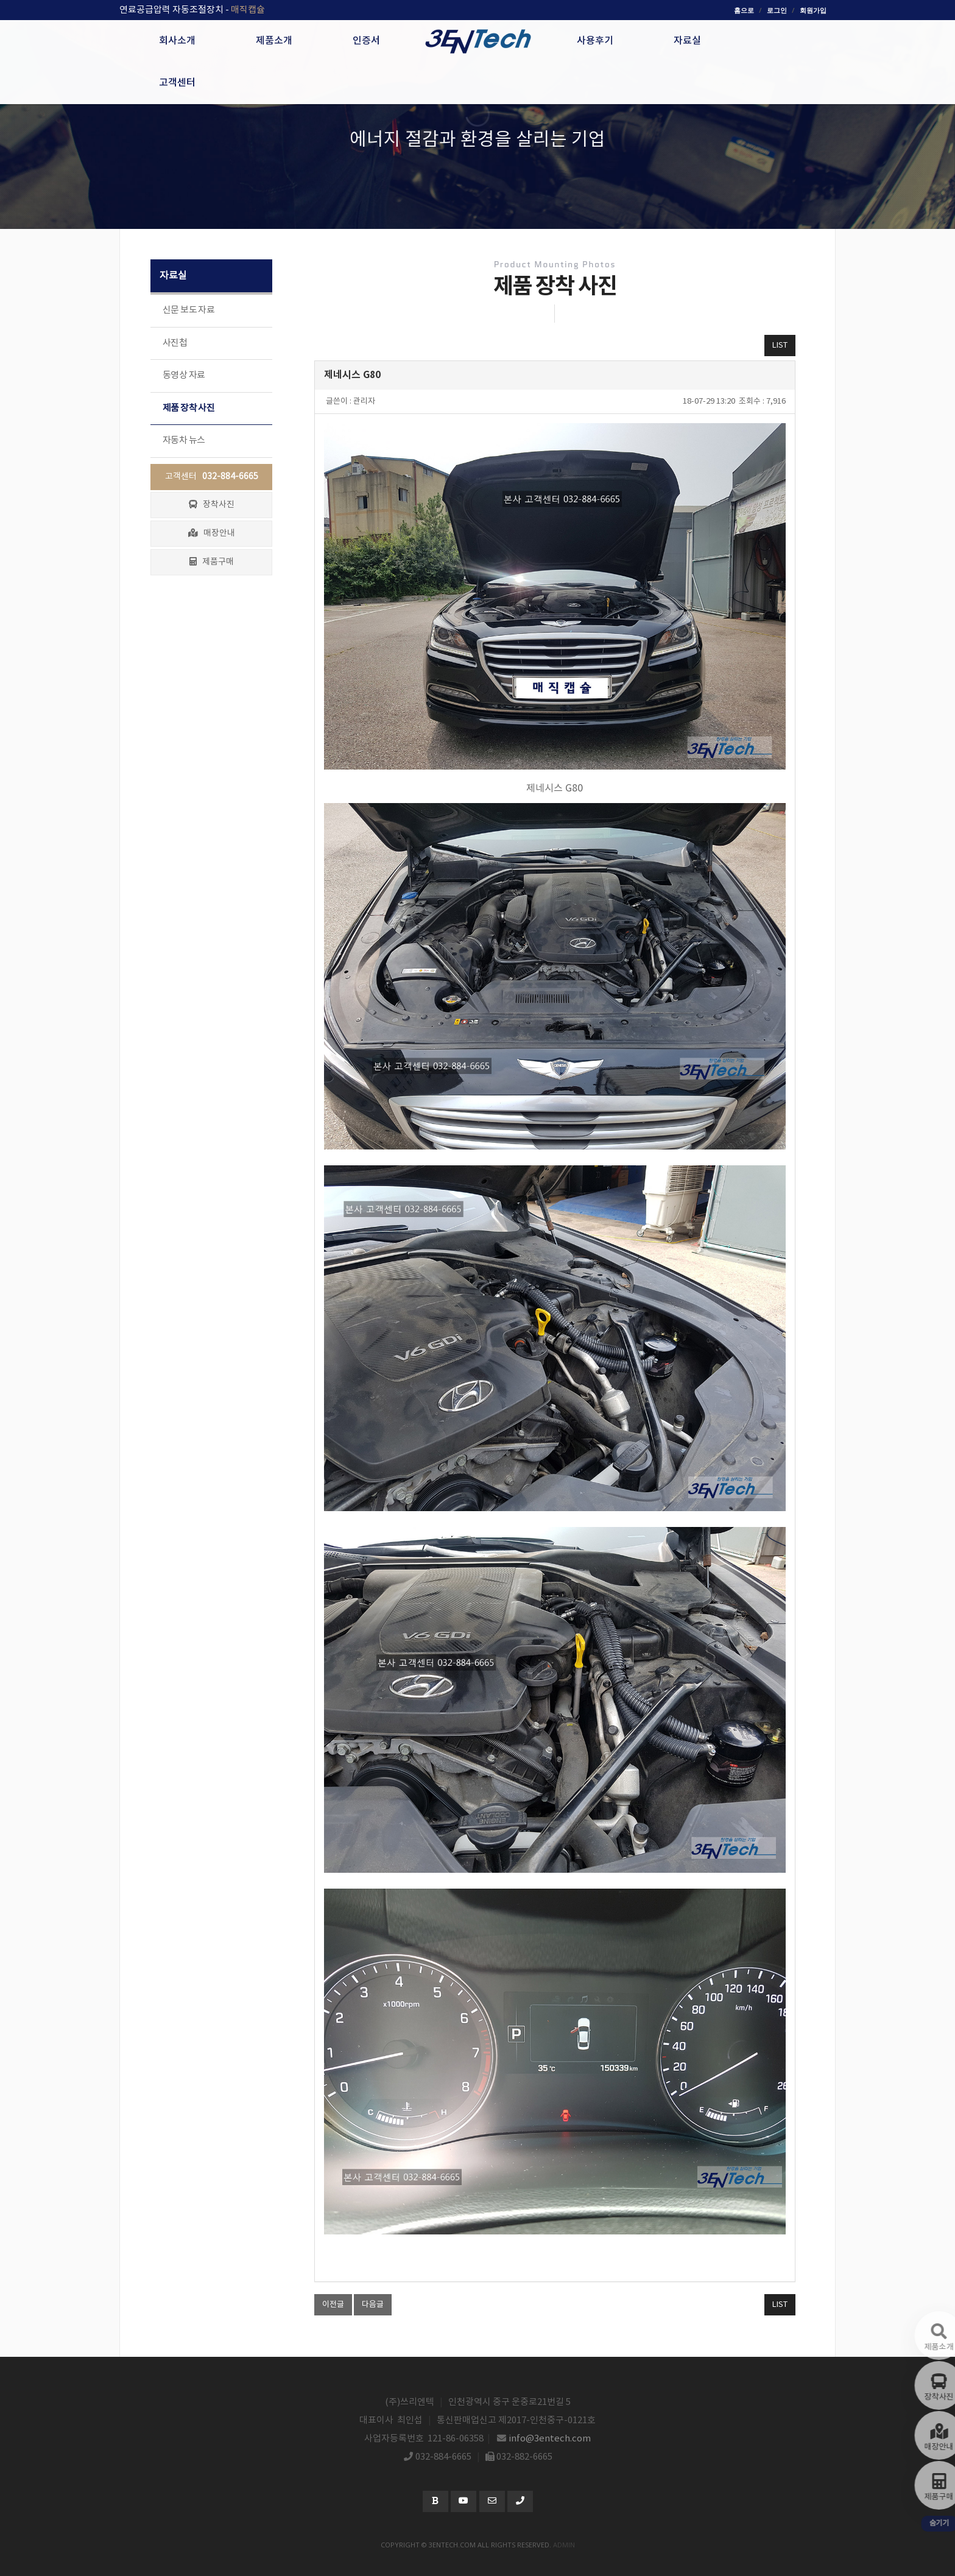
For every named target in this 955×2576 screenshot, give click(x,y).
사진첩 (175, 343)
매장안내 (211, 533)
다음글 (373, 2304)
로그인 (777, 10)
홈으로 (744, 10)
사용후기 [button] (595, 40)
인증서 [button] (366, 40)
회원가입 (813, 10)
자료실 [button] (687, 40)
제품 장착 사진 (188, 408)
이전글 (333, 2304)
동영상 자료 (184, 375)
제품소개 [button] (274, 40)
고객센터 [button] (177, 82)
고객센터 (211, 477)
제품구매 (211, 562)
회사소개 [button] (177, 40)
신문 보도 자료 (188, 310)
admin (564, 2544)
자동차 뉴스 (184, 440)
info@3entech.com (550, 2439)
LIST (780, 345)
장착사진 (211, 505)
